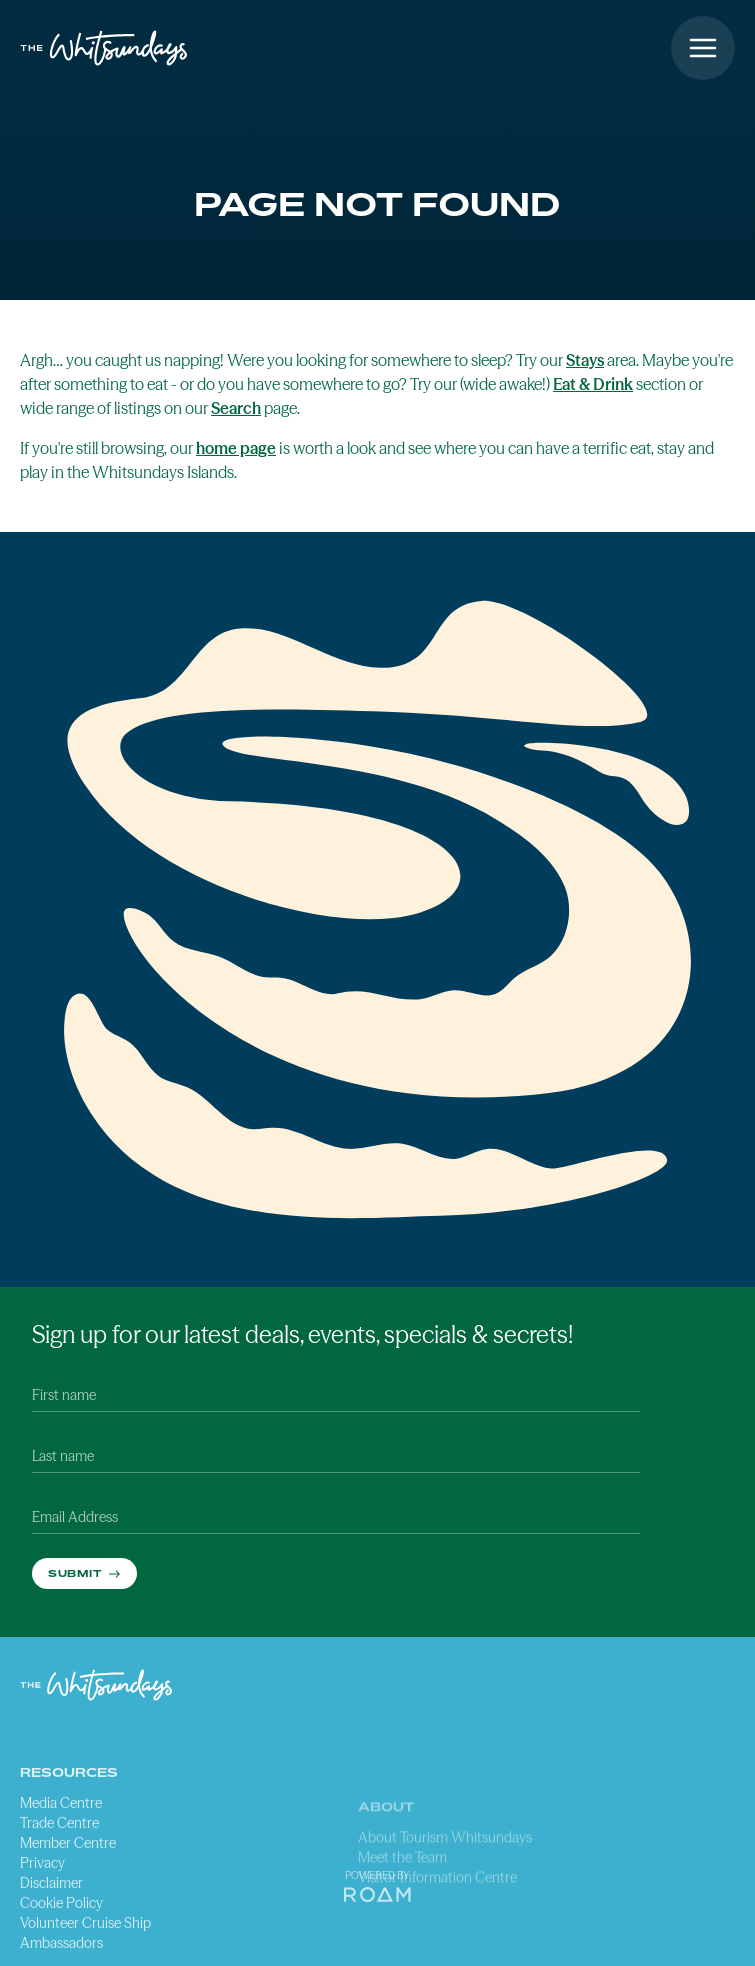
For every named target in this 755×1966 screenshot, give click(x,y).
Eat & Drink (593, 384)
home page (236, 448)
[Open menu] (703, 48)
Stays (585, 360)
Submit (76, 1573)
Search (236, 408)
